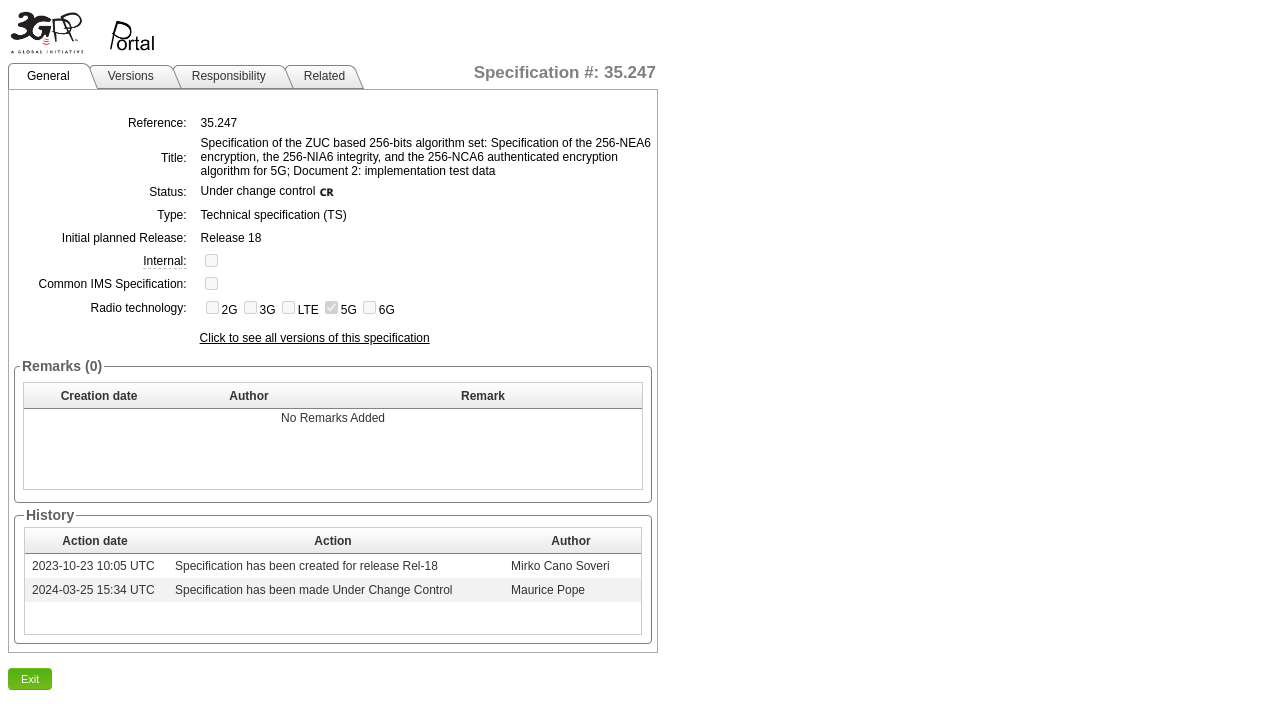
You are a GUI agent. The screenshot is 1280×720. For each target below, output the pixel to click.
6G (387, 310)
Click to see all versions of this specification (315, 338)
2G (230, 310)
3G (268, 310)
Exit (30, 679)
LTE (308, 310)
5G (349, 310)
